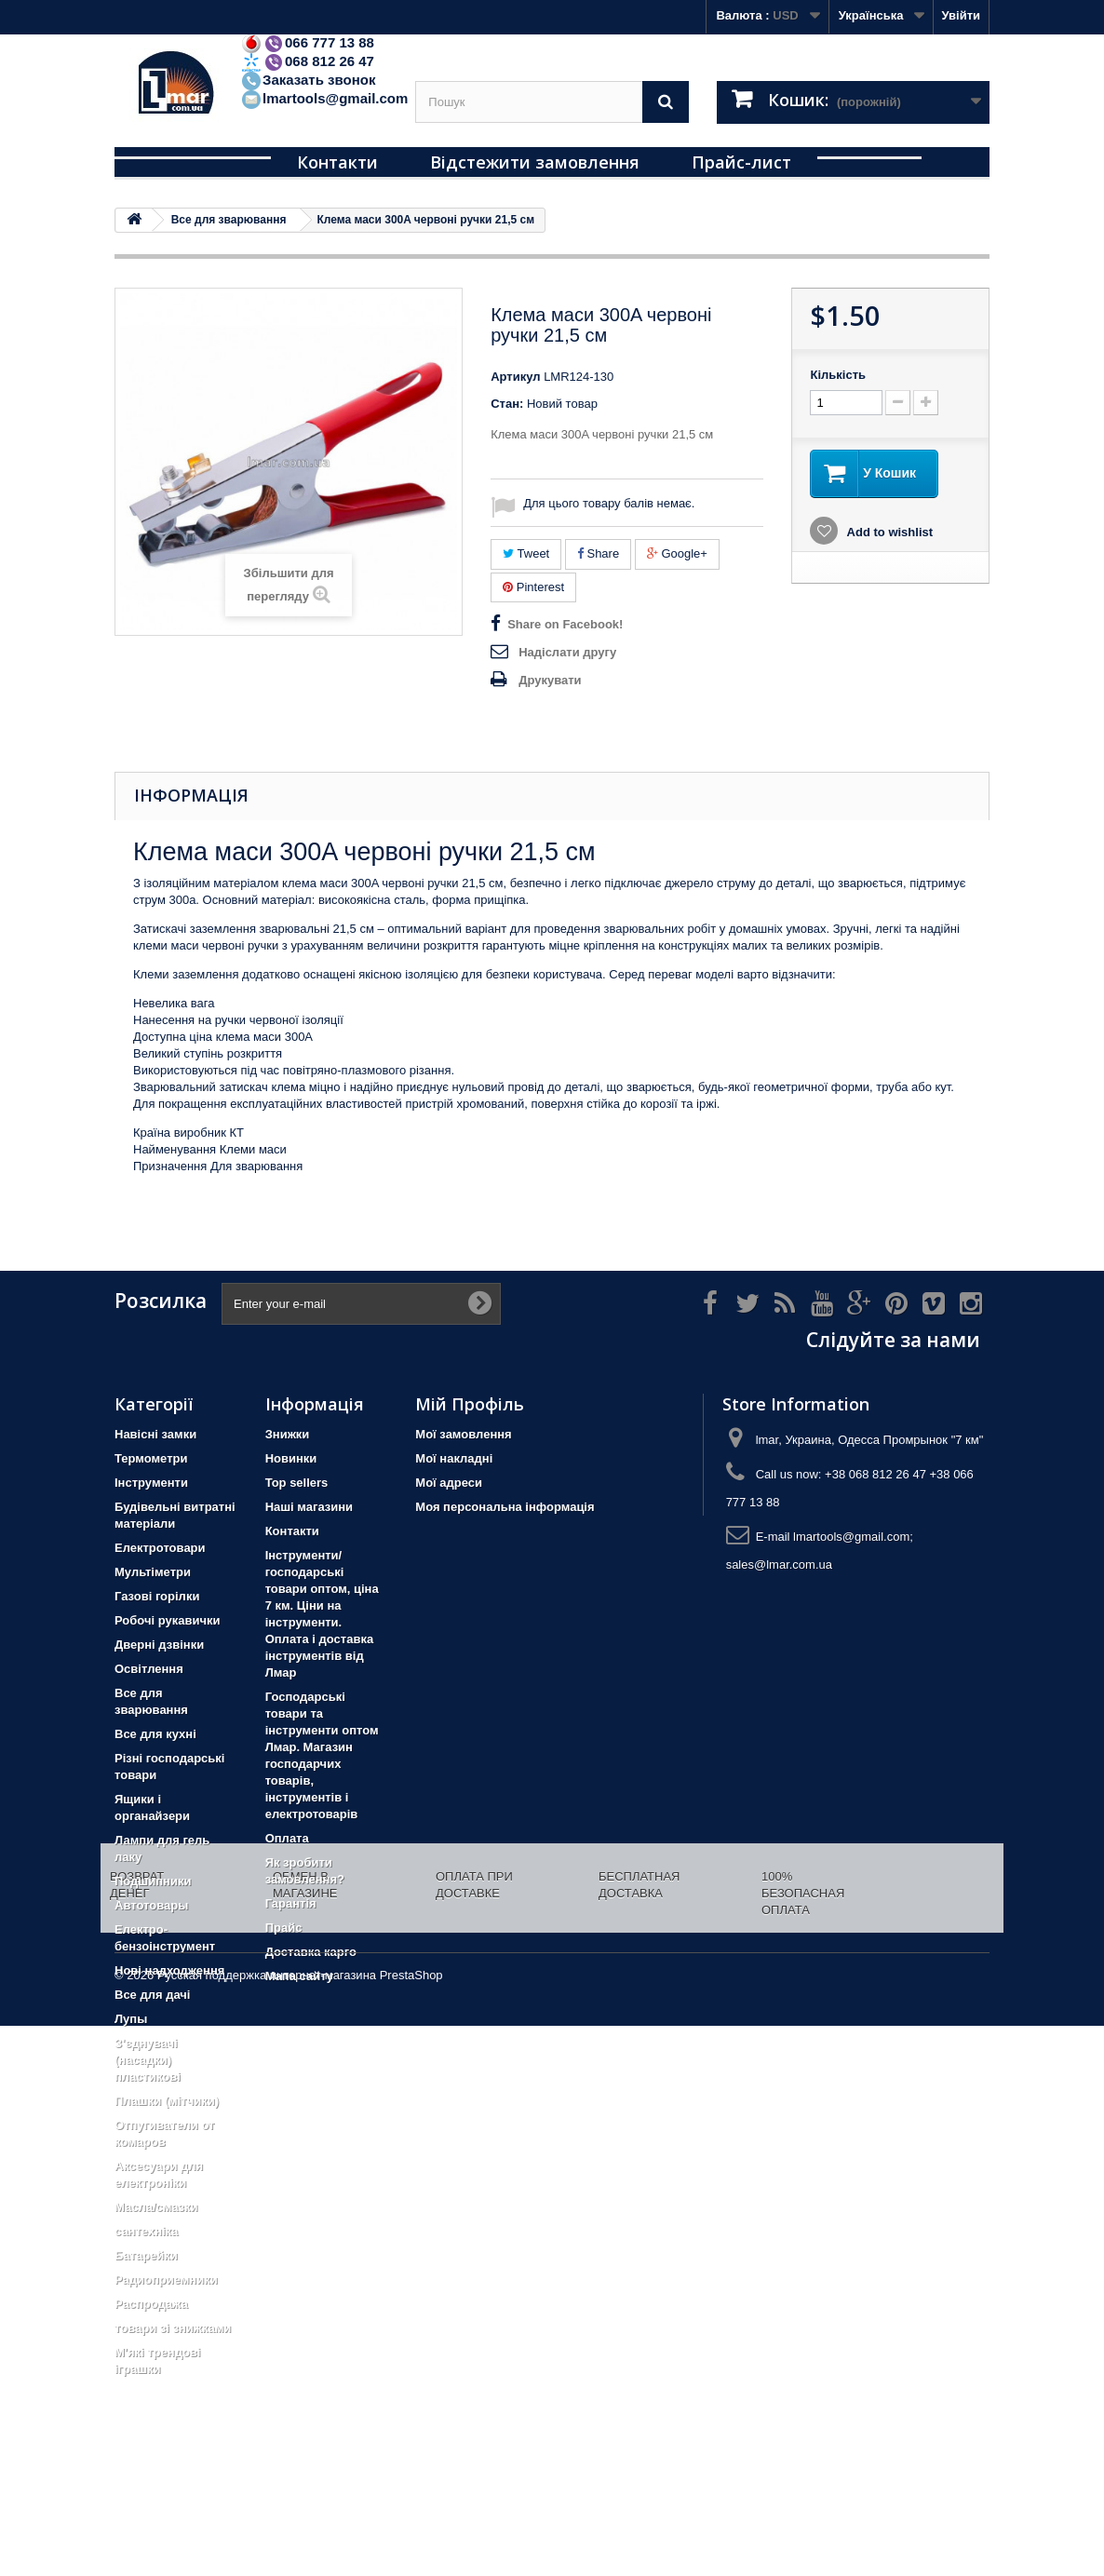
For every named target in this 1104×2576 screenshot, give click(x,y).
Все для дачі (152, 1995)
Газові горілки (156, 1596)
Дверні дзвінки (159, 1645)
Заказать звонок (307, 80)
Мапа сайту (299, 1976)
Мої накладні (453, 1458)
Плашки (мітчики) (166, 2101)
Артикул (515, 377)
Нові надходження (169, 1970)
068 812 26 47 (307, 61)
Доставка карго (311, 1952)
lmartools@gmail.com (324, 98)
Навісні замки (155, 1434)
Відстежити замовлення (535, 162)
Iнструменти (151, 1483)
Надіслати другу (567, 652)
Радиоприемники (166, 2279)
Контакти (337, 162)
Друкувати (549, 680)
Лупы (130, 2019)
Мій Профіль (469, 1404)
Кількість (838, 375)
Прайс (284, 1928)
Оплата (287, 1838)
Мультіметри (152, 1572)
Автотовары (151, 1905)
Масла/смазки (156, 2207)
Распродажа (151, 2304)
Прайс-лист (741, 162)
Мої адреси (448, 1483)
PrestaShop (411, 2525)
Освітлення (148, 1669)
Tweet (526, 553)
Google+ (677, 553)
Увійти (960, 15)
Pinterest (533, 587)
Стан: (507, 404)
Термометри (150, 1458)
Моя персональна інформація (504, 1507)
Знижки (287, 1434)
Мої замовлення (463, 1434)
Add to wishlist (888, 532)
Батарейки (146, 2255)
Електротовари (160, 1548)
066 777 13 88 (307, 42)
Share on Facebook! (565, 624)
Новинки (291, 1458)
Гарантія (290, 1903)
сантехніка (146, 2231)
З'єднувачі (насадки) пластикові (147, 2060)
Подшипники (152, 1881)
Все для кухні (155, 1734)
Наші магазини (309, 1507)
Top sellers (297, 1483)
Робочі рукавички (167, 1620)
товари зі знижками (172, 2328)
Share (598, 553)
